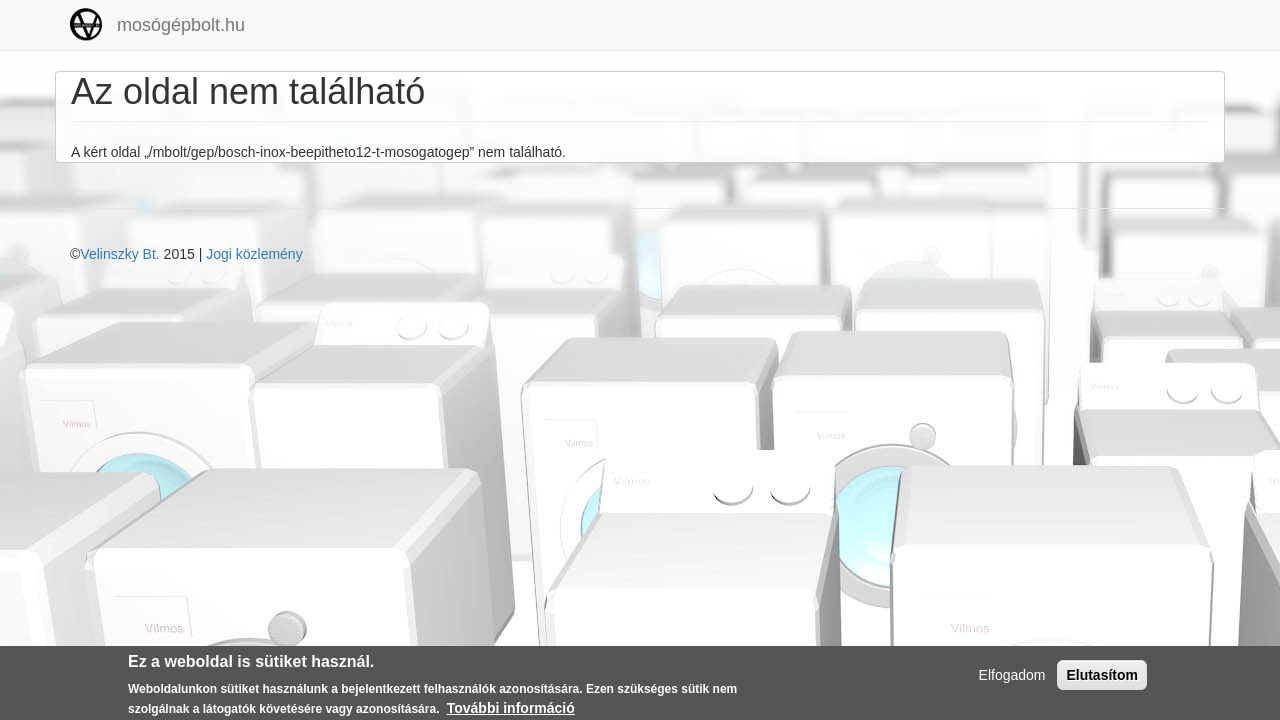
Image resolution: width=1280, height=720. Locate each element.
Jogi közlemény (254, 254)
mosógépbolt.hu (181, 25)
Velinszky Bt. (119, 254)
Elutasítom (1102, 678)
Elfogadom (1012, 678)
